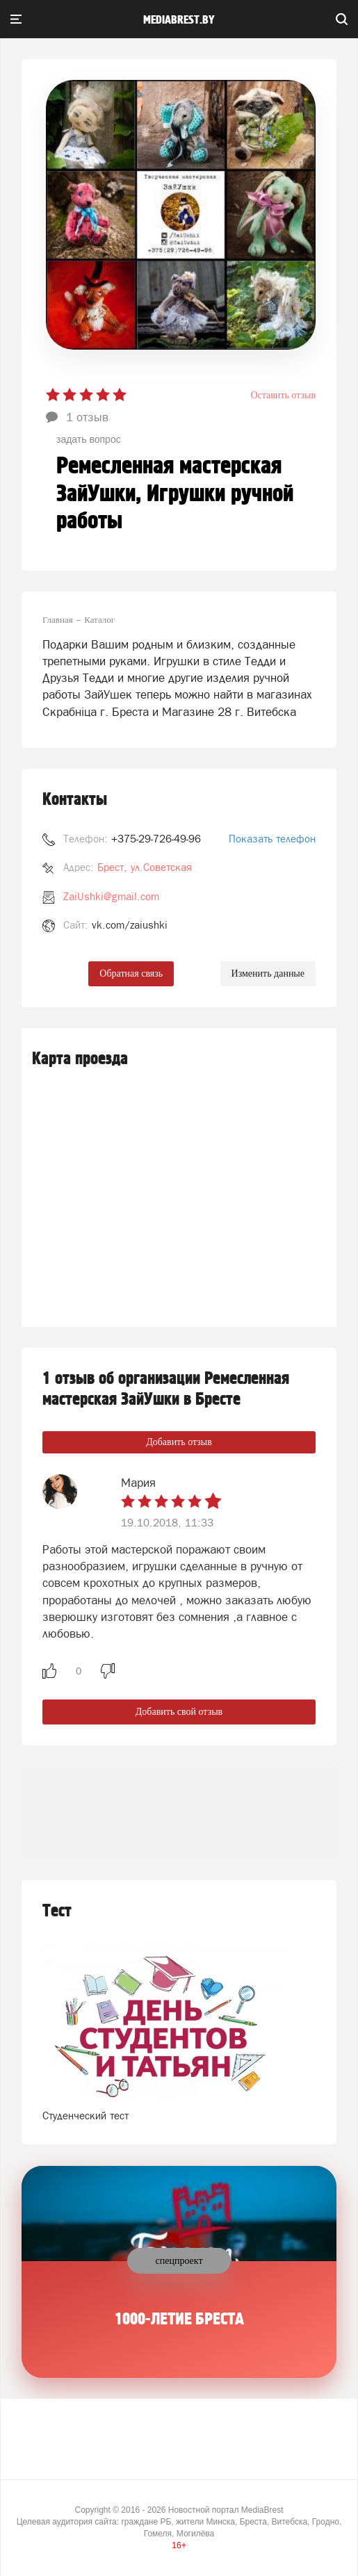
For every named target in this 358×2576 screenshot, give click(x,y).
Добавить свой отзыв (179, 1711)
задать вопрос (88, 439)
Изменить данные (267, 973)
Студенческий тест (85, 2115)
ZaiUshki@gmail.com (111, 896)
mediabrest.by (179, 20)
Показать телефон (272, 839)
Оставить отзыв (283, 395)
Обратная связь (131, 973)
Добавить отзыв (179, 1442)
